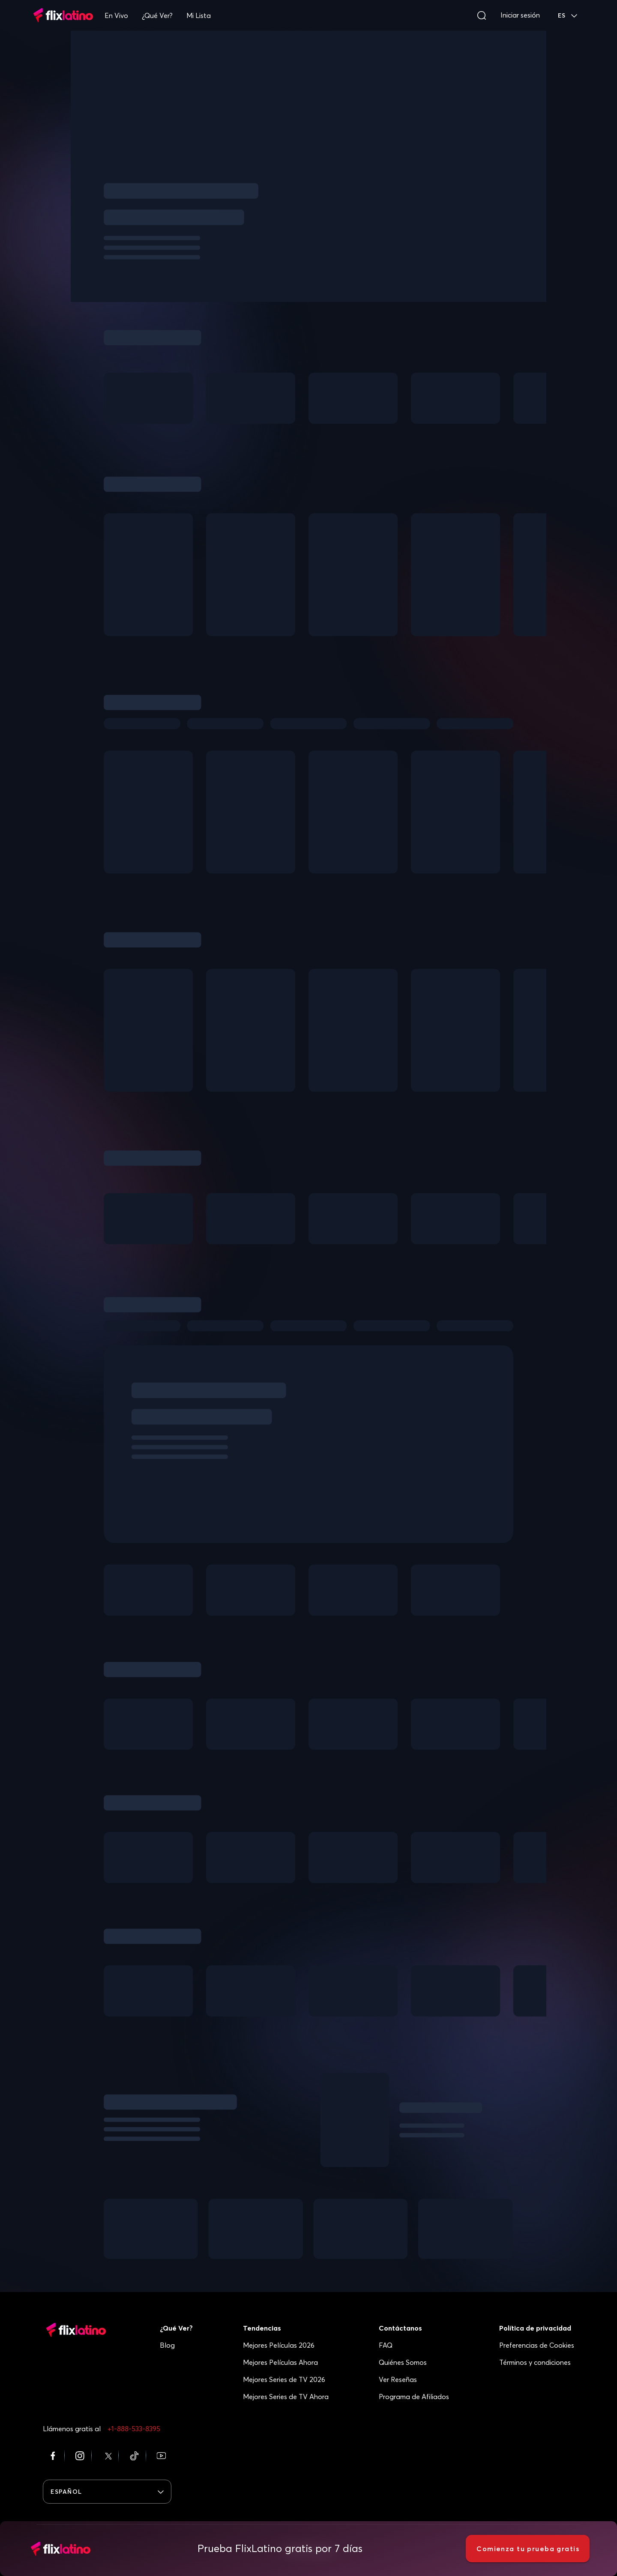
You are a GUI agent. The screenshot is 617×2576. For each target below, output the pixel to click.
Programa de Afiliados (414, 2396)
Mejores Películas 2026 (278, 2345)
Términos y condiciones (535, 2362)
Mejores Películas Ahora (280, 2362)
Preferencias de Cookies (536, 2345)
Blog (167, 2345)
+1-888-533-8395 (134, 2428)
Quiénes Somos (403, 2362)
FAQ (385, 2345)
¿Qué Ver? (157, 15)
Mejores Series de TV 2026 (284, 2379)
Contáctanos (400, 2328)
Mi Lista (198, 15)
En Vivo (116, 15)
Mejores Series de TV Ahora (286, 2396)
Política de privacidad (535, 2328)
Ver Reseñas (398, 2379)
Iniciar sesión (520, 15)
